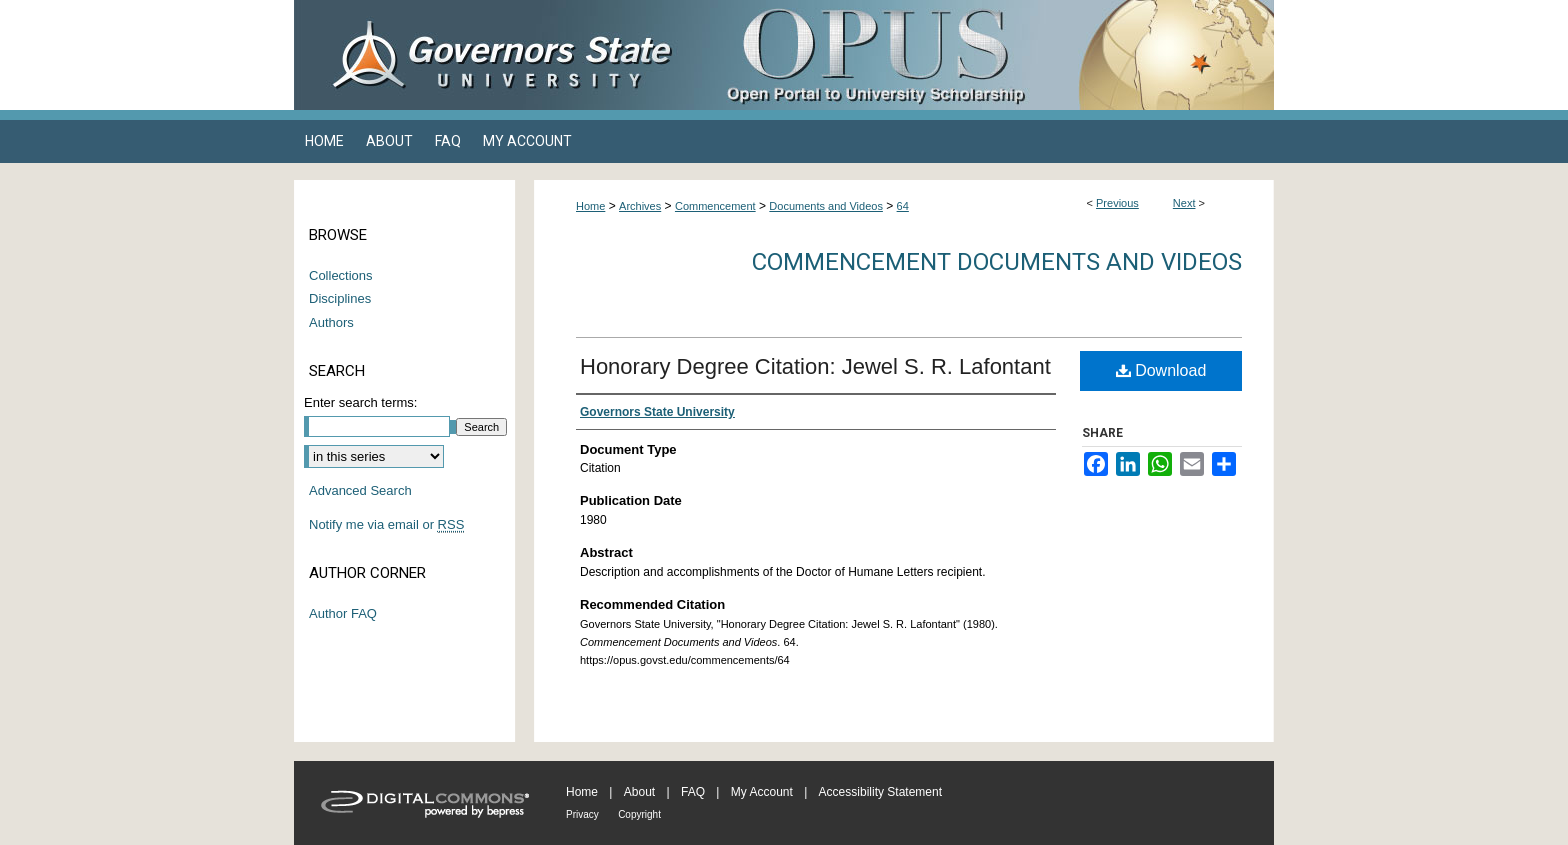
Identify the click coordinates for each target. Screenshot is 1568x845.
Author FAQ (343, 613)
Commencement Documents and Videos (997, 262)
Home (590, 206)
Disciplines (340, 298)
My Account (762, 792)
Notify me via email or (386, 525)
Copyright (639, 814)
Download (1161, 370)
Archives (640, 206)
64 (903, 206)
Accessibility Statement (880, 792)
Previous (1117, 203)
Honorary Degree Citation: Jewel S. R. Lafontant (815, 366)
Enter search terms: (360, 402)
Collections (341, 275)
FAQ (693, 792)
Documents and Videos (826, 206)
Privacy (582, 814)
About (639, 792)
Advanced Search (360, 490)
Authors (331, 322)
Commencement (715, 206)
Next (1184, 203)
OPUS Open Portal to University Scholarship (984, 55)
